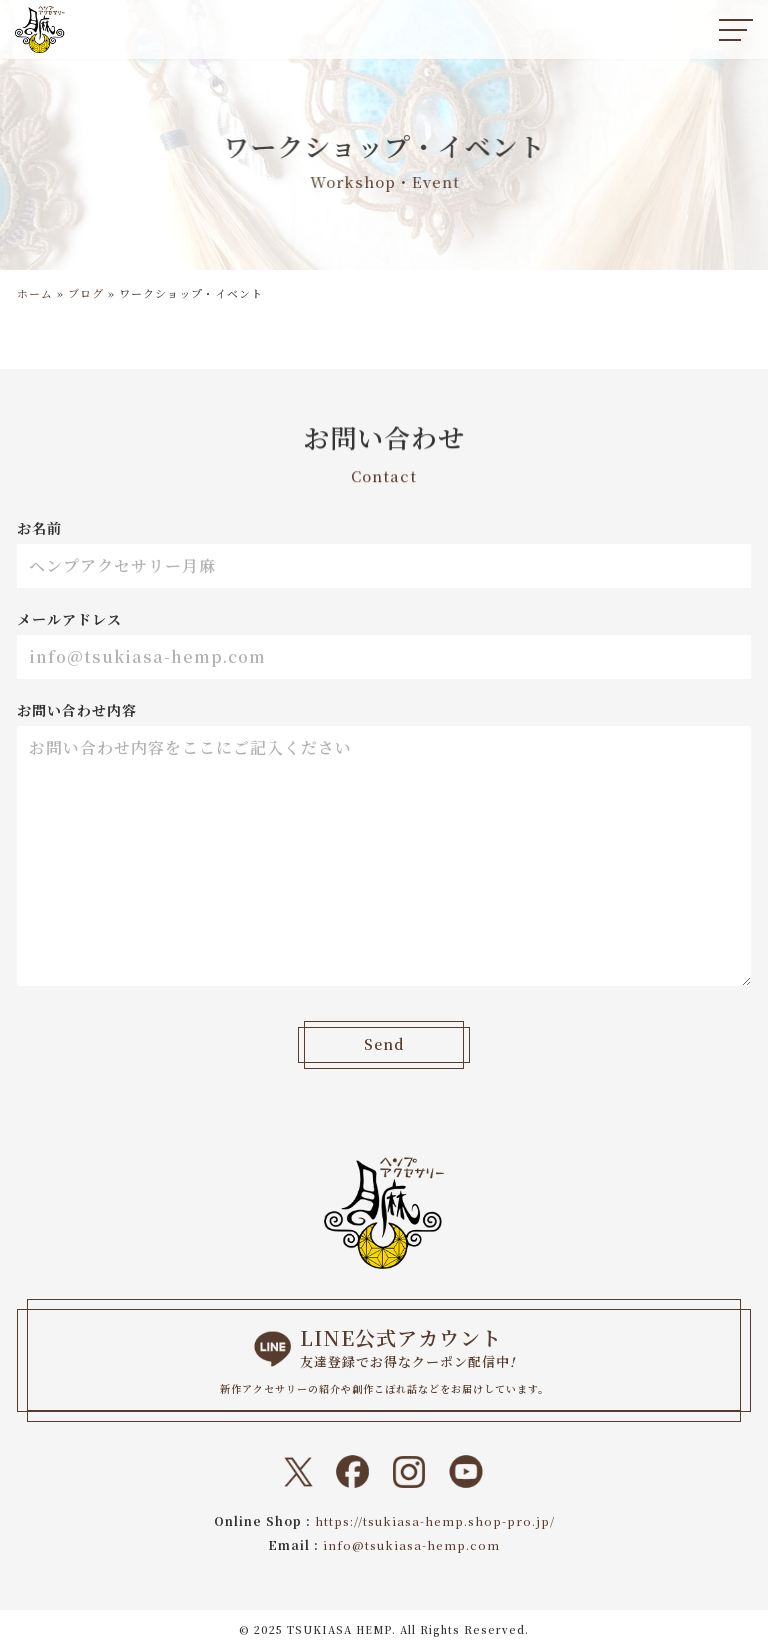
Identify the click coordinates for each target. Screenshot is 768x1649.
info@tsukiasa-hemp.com (412, 1544)
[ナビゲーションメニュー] (736, 30)
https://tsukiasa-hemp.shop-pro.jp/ (434, 1520)
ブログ (86, 293)
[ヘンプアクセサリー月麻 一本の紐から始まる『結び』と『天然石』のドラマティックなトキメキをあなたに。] (40, 29)
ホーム (35, 293)
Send (384, 1045)
